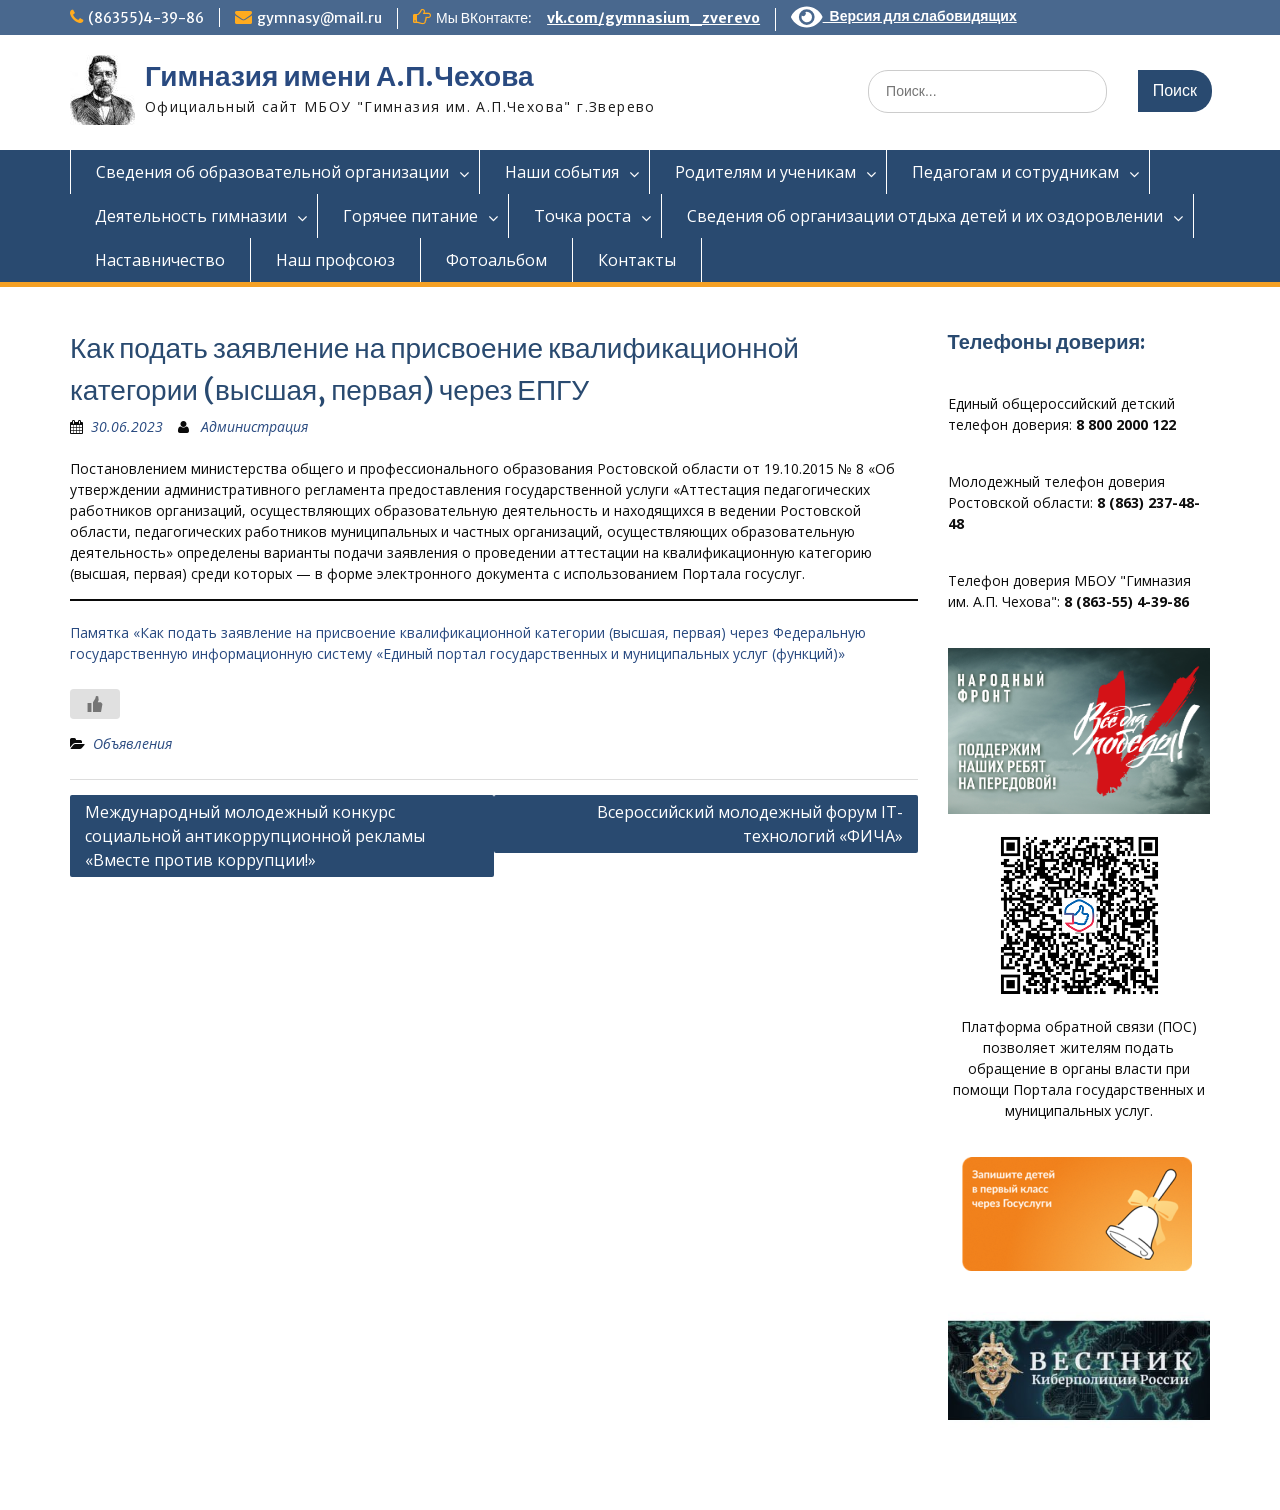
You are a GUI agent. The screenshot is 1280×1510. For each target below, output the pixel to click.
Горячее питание (410, 216)
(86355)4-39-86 (146, 18)
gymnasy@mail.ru (319, 18)
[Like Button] (95, 704)
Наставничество (160, 260)
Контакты (637, 260)
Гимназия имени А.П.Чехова (339, 76)
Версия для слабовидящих (904, 16)
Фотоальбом (496, 260)
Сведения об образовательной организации (272, 172)
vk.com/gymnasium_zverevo (653, 18)
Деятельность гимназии (191, 216)
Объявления (132, 743)
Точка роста (582, 216)
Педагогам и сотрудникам (1015, 172)
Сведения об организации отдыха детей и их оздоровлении (925, 216)
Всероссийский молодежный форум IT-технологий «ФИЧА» (750, 824)
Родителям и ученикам (765, 172)
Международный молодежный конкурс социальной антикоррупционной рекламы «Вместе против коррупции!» (255, 836)
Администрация (254, 426)
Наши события (562, 172)
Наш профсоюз (335, 260)
